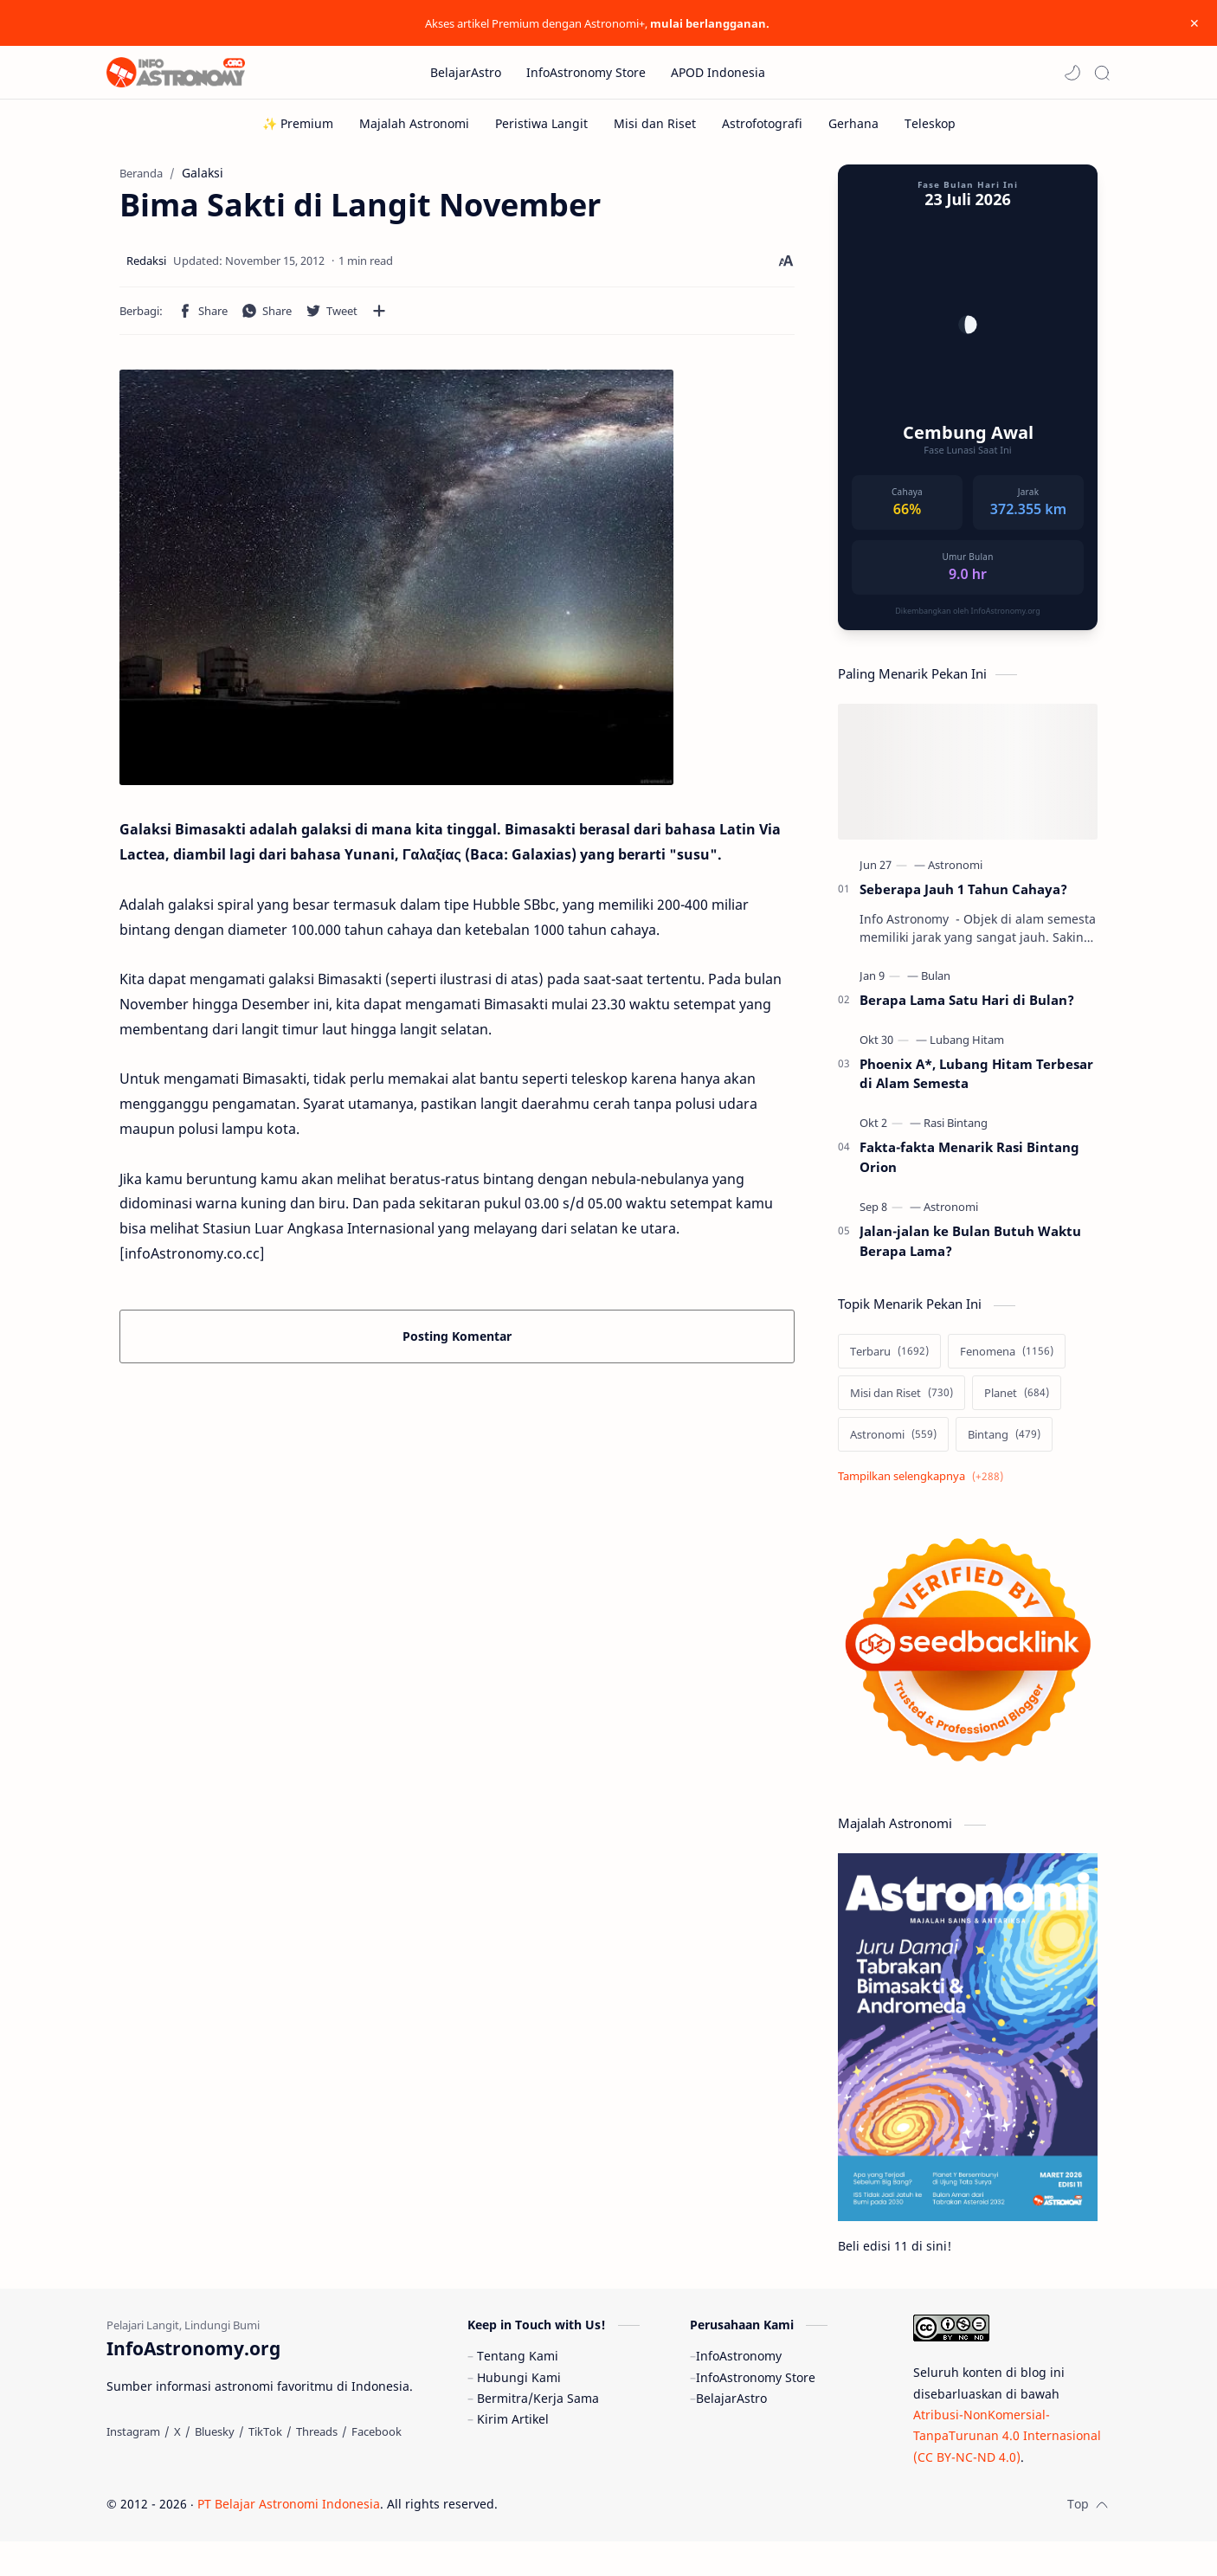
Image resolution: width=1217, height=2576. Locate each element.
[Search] (1102, 73)
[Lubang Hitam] (967, 1048)
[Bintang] (1004, 1443)
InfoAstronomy (739, 2390)
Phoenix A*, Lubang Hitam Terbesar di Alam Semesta (976, 1082)
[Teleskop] (930, 123)
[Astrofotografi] (762, 123)
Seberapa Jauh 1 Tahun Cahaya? (963, 897)
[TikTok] (265, 2466)
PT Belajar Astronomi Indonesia (288, 2538)
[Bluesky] (215, 2466)
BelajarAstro (731, 2433)
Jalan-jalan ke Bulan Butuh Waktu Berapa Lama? (970, 1249)
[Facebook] (376, 2466)
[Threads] (317, 2466)
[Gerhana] (853, 123)
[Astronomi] (955, 873)
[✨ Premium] (297, 123)
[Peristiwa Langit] (541, 123)
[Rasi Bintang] (956, 1131)
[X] (177, 2466)
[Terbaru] (889, 1360)
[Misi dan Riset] (655, 123)
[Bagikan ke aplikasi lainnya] (379, 319)
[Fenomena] (1007, 1360)
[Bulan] (935, 984)
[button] (1072, 73)
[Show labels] (924, 1485)
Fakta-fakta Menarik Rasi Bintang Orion (969, 1165)
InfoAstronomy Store (755, 2412)
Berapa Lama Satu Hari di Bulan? (967, 1008)
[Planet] (1016, 1401)
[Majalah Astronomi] (414, 123)
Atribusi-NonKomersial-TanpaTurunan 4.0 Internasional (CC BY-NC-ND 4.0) (1007, 2470)
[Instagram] (133, 2466)
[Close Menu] (1190, 23)
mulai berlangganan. (709, 23)
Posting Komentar (457, 1344)
